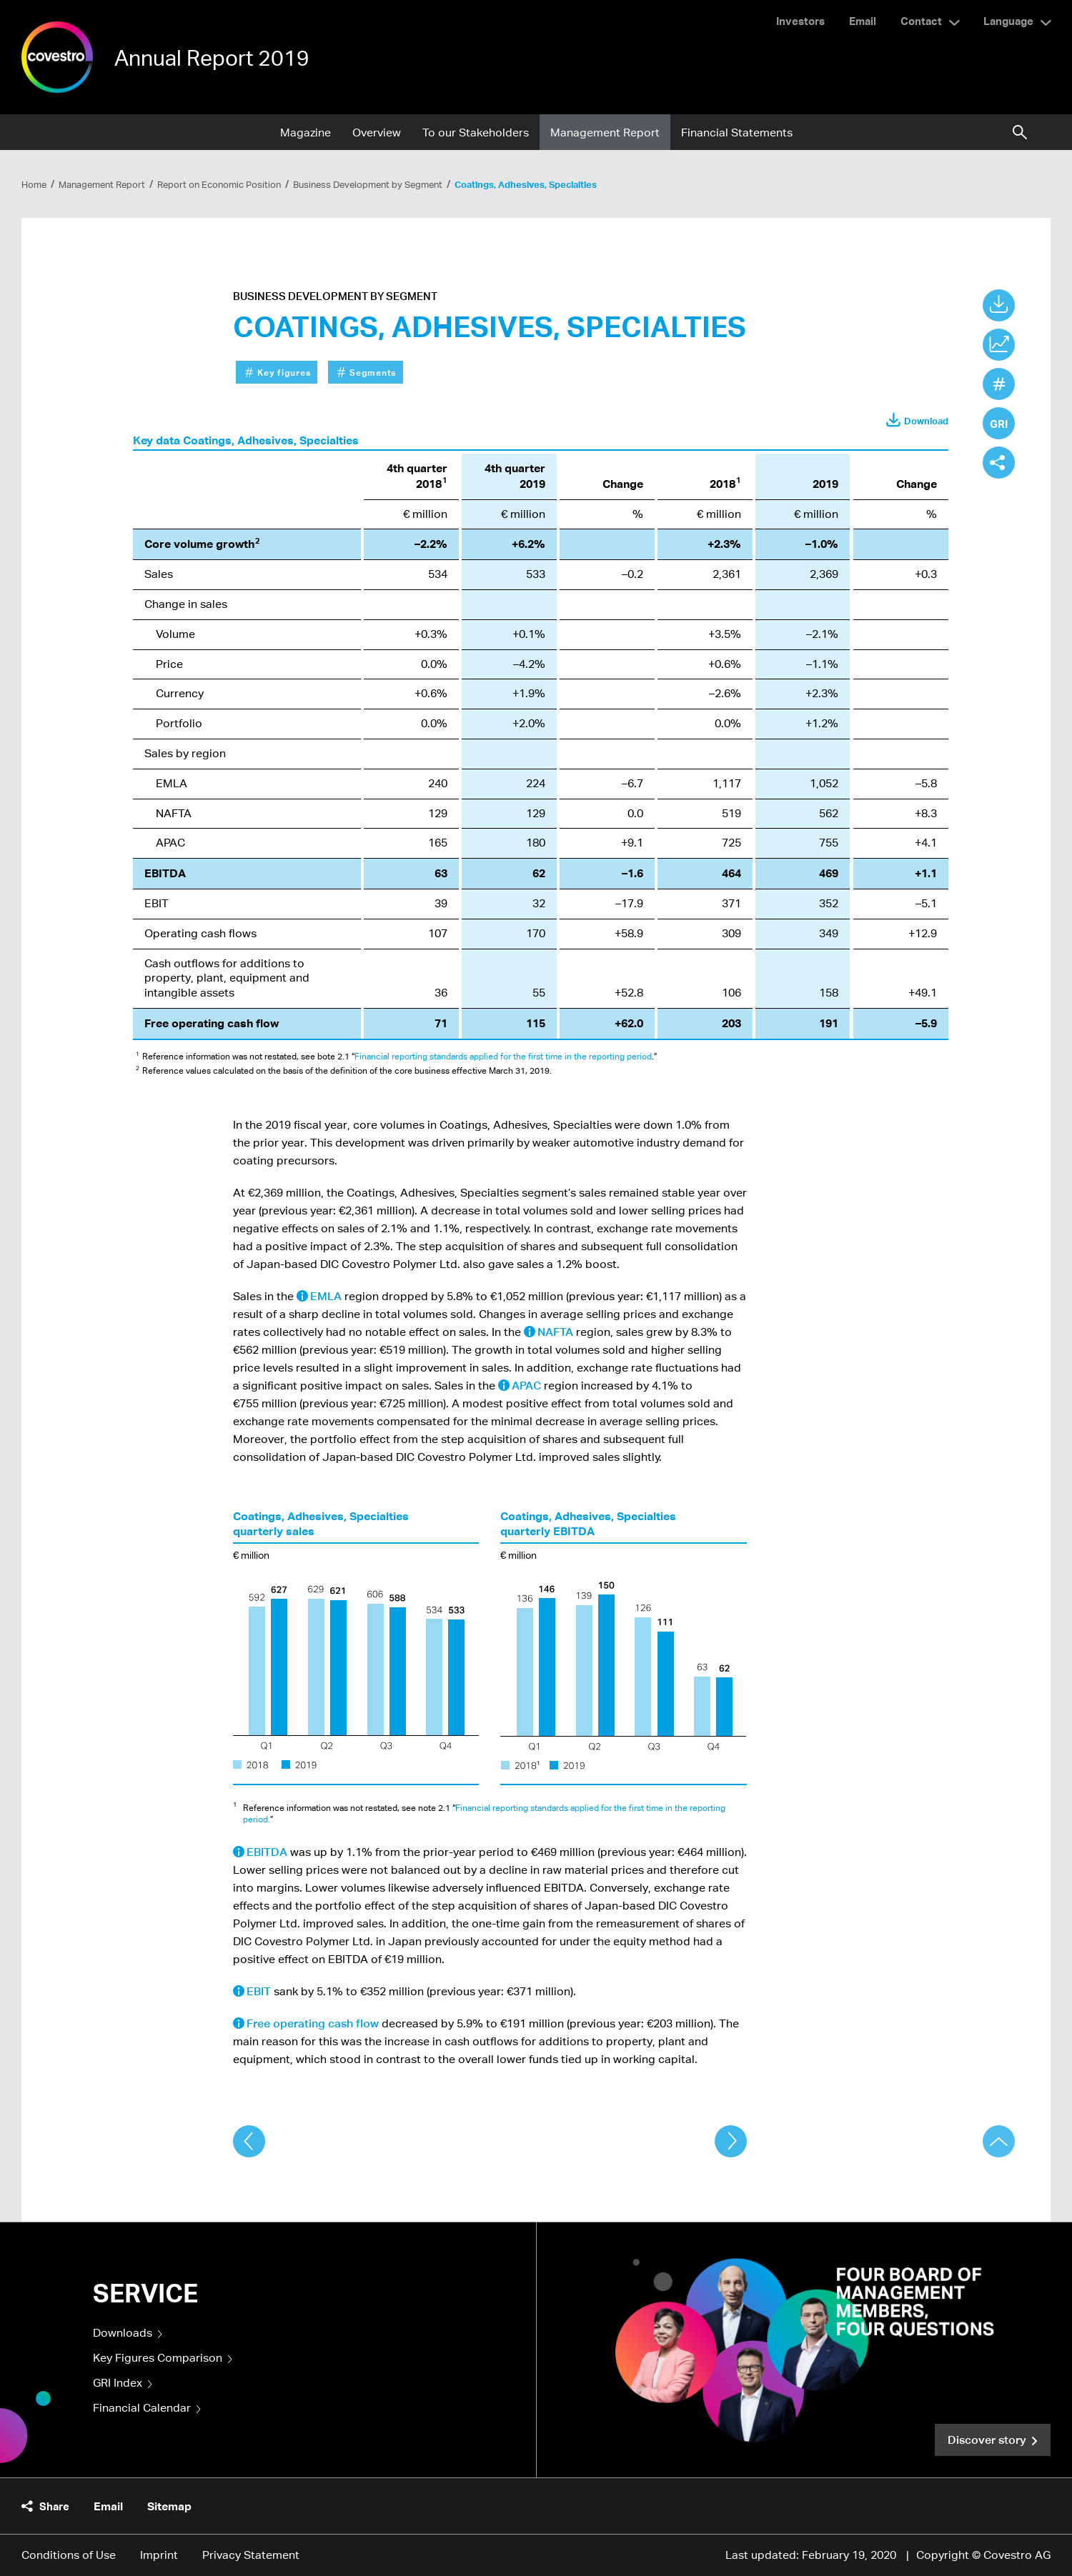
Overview (376, 132)
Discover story (987, 2439)
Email (862, 20)
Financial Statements (737, 132)
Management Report (605, 132)
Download (926, 420)
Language (1008, 20)
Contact (921, 20)
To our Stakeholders (475, 132)
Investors (800, 20)
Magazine (305, 132)
